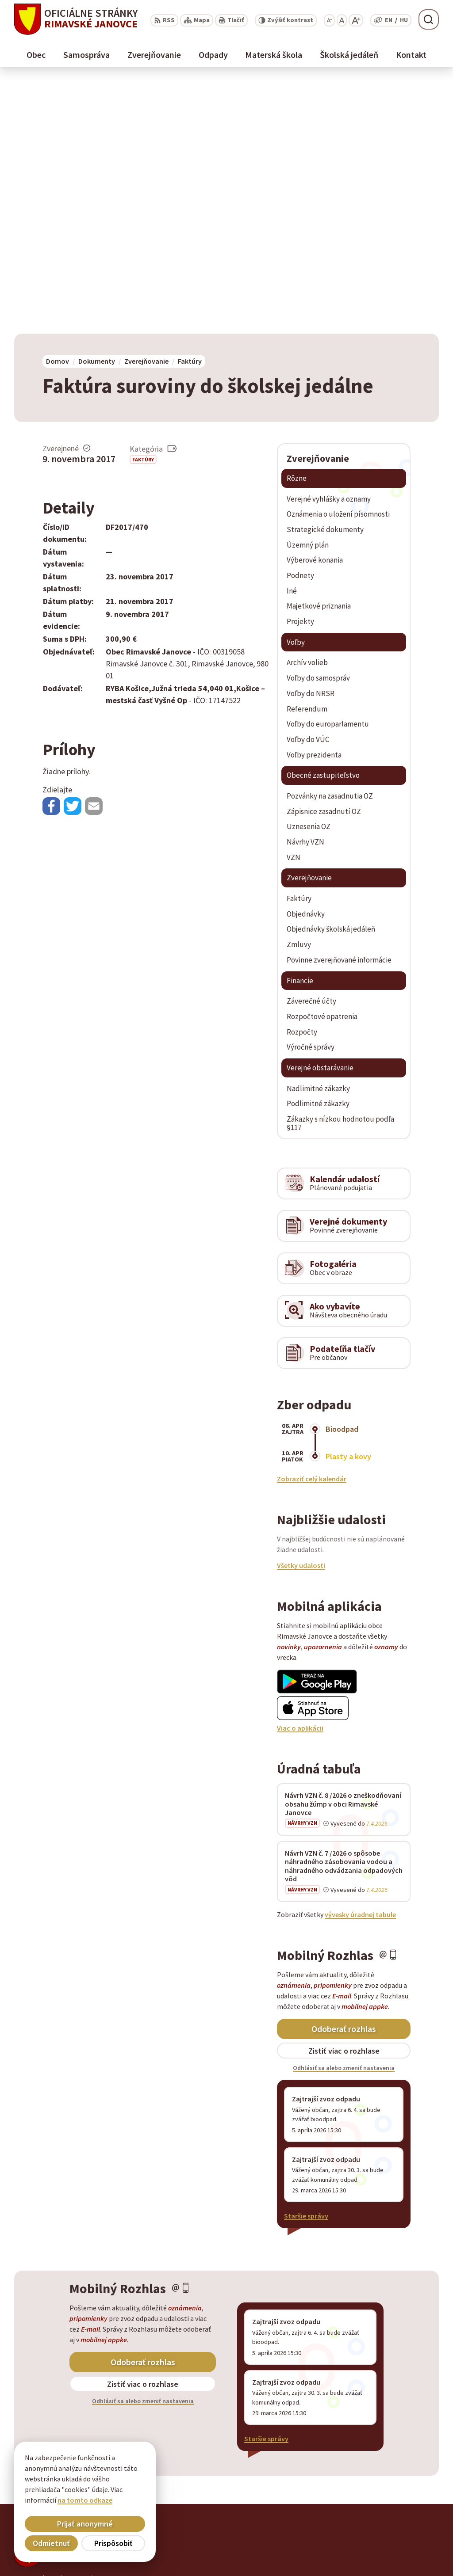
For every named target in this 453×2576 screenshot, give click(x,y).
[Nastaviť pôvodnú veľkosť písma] (342, 20)
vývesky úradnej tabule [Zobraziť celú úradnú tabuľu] (360, 1662)
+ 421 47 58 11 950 (382, 2524)
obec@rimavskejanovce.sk (397, 2546)
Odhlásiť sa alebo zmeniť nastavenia (344, 1815)
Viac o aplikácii (300, 1475)
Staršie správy (306, 1963)
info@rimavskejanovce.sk (396, 2556)
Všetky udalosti (301, 1313)
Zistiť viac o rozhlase (344, 1798)
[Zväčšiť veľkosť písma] (356, 20)
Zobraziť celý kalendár (311, 1226)
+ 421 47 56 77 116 (382, 2535)
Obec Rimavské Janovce (101, 2334)
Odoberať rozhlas (343, 1776)
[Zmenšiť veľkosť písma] (329, 20)
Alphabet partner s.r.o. (130, 2325)
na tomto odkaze (85, 2500)
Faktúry (143, 206)
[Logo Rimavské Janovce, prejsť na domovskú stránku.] (76, 19)
